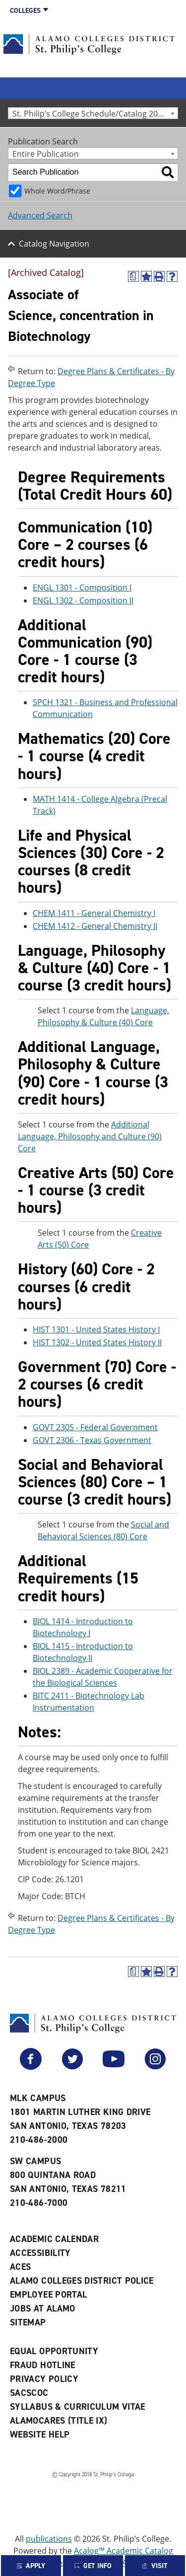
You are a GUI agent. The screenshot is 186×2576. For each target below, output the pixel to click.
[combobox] (93, 113)
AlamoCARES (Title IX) (59, 2421)
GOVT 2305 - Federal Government (95, 1427)
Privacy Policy (44, 2379)
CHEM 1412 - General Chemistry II (95, 926)
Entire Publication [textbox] (45, 153)
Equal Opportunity (54, 2351)
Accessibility (40, 2253)
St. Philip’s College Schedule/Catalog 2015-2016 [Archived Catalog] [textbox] (95, 113)
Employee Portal (48, 2295)
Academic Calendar (54, 2239)
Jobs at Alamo (42, 2308)
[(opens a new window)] (133, 276)
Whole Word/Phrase (57, 191)
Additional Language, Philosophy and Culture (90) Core (90, 1136)
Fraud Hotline (42, 2365)
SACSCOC (29, 2393)
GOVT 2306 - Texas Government (92, 1440)
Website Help (39, 2435)
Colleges (25, 10)
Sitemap (28, 2322)
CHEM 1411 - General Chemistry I (94, 913)
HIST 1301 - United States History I (96, 1329)
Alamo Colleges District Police (82, 2281)
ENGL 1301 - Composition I (82, 587)
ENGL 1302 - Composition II (83, 600)
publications (49, 2538)
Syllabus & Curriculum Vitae (77, 2407)
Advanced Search (40, 215)
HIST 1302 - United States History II (97, 1342)
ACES (20, 2267)
